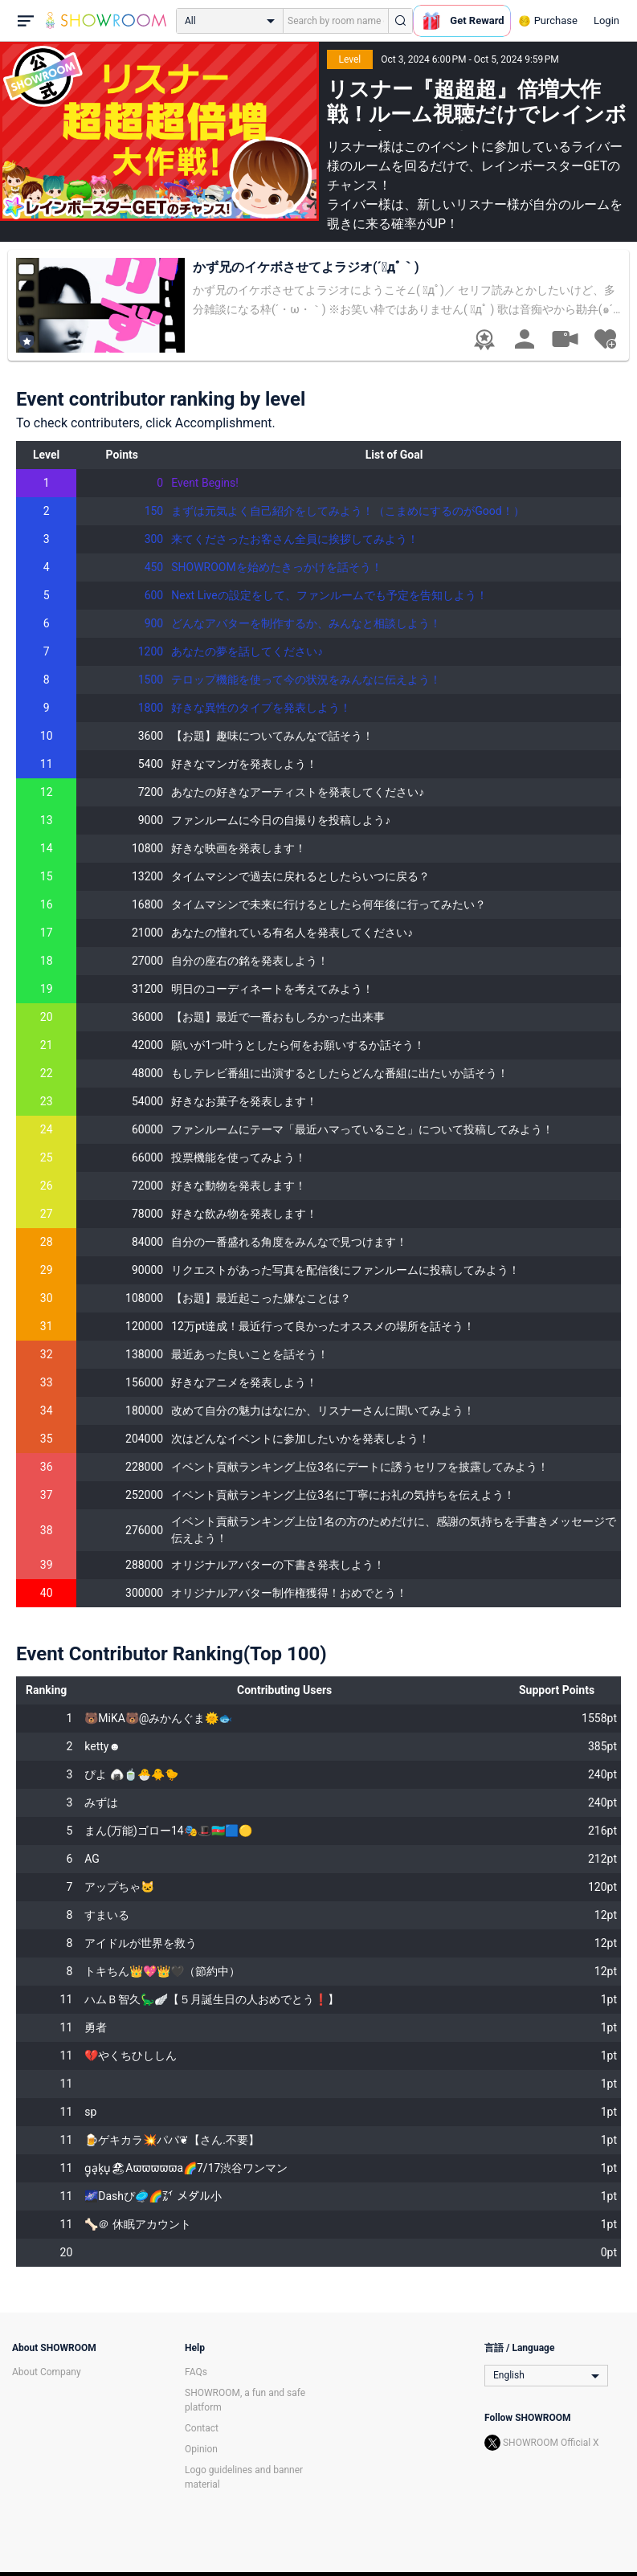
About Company (46, 2372)
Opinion (201, 2449)
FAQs (196, 2372)
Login (606, 20)
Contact (201, 2428)
